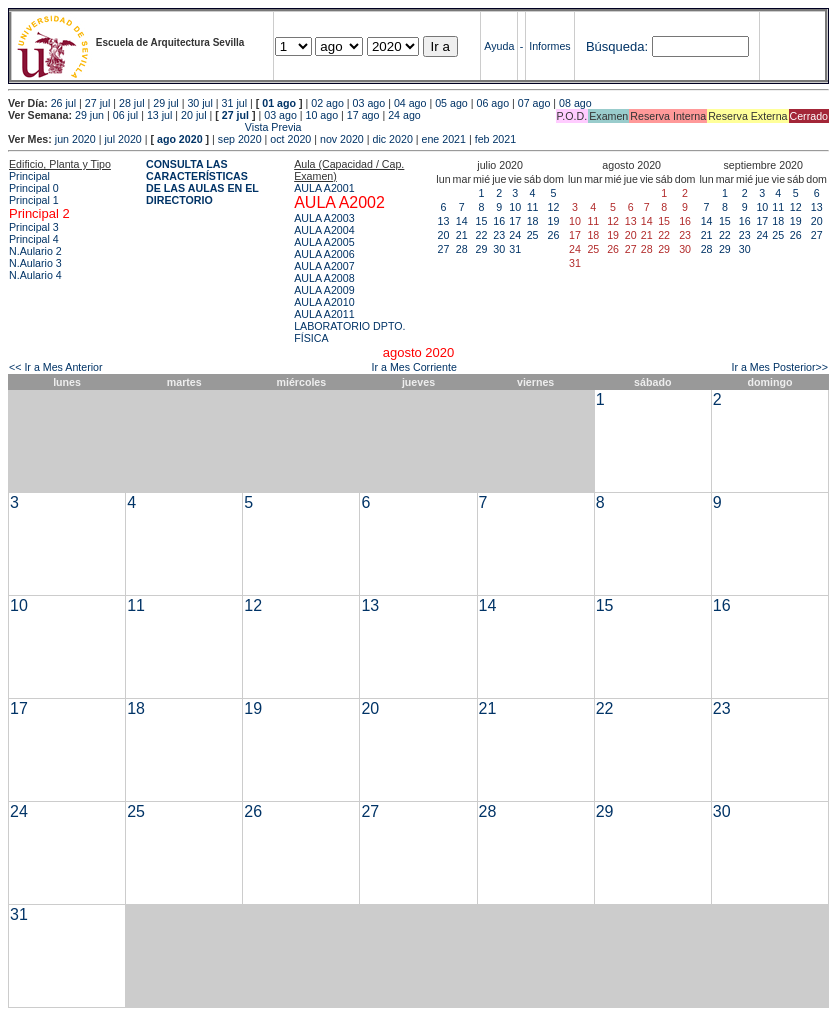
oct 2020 (290, 139)
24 (515, 235)
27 (444, 249)
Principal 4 (34, 239)
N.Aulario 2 (35, 251)
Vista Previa (155, 127)
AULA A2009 (324, 290)
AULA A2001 (324, 188)
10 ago (322, 115)
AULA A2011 (324, 314)
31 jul (234, 103)
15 (482, 221)
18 (533, 221)
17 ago (363, 115)
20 (444, 235)
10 (515, 207)
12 (554, 207)
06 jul (125, 115)
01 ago (279, 103)
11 (533, 207)
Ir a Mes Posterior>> (779, 367)
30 (499, 249)
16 (499, 221)
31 (515, 249)
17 (515, 221)
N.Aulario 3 (35, 263)
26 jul (63, 103)
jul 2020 (122, 139)
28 (462, 249)
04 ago (410, 103)
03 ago (369, 103)
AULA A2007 (324, 266)
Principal (29, 176)
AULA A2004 (324, 230)
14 (462, 221)
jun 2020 (75, 139)
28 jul (131, 103)
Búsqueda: (617, 46)
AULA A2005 (324, 242)
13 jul (159, 115)
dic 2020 (393, 139)
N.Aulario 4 (35, 275)
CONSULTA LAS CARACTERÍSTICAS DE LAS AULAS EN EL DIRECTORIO (202, 182)
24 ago (404, 115)
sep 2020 (240, 139)
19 (554, 221)
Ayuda (499, 46)
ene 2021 (444, 139)
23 (499, 235)
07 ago (534, 103)
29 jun (89, 115)
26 (554, 235)
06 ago (492, 103)
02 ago (327, 103)
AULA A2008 (324, 278)
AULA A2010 (324, 302)
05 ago (451, 103)
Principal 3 (34, 227)
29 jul (165, 103)
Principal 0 (34, 188)
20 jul (193, 115)
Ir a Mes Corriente (414, 367)
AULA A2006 (324, 254)
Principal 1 (34, 200)
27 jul (97, 103)
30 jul (199, 103)
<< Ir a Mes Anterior (56, 367)
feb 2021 (495, 139)
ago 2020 (180, 139)
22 (482, 235)
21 (462, 235)
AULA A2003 (324, 218)
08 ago (575, 103)
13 (444, 221)
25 (533, 235)
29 (482, 249)
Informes (549, 46)
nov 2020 (342, 139)
